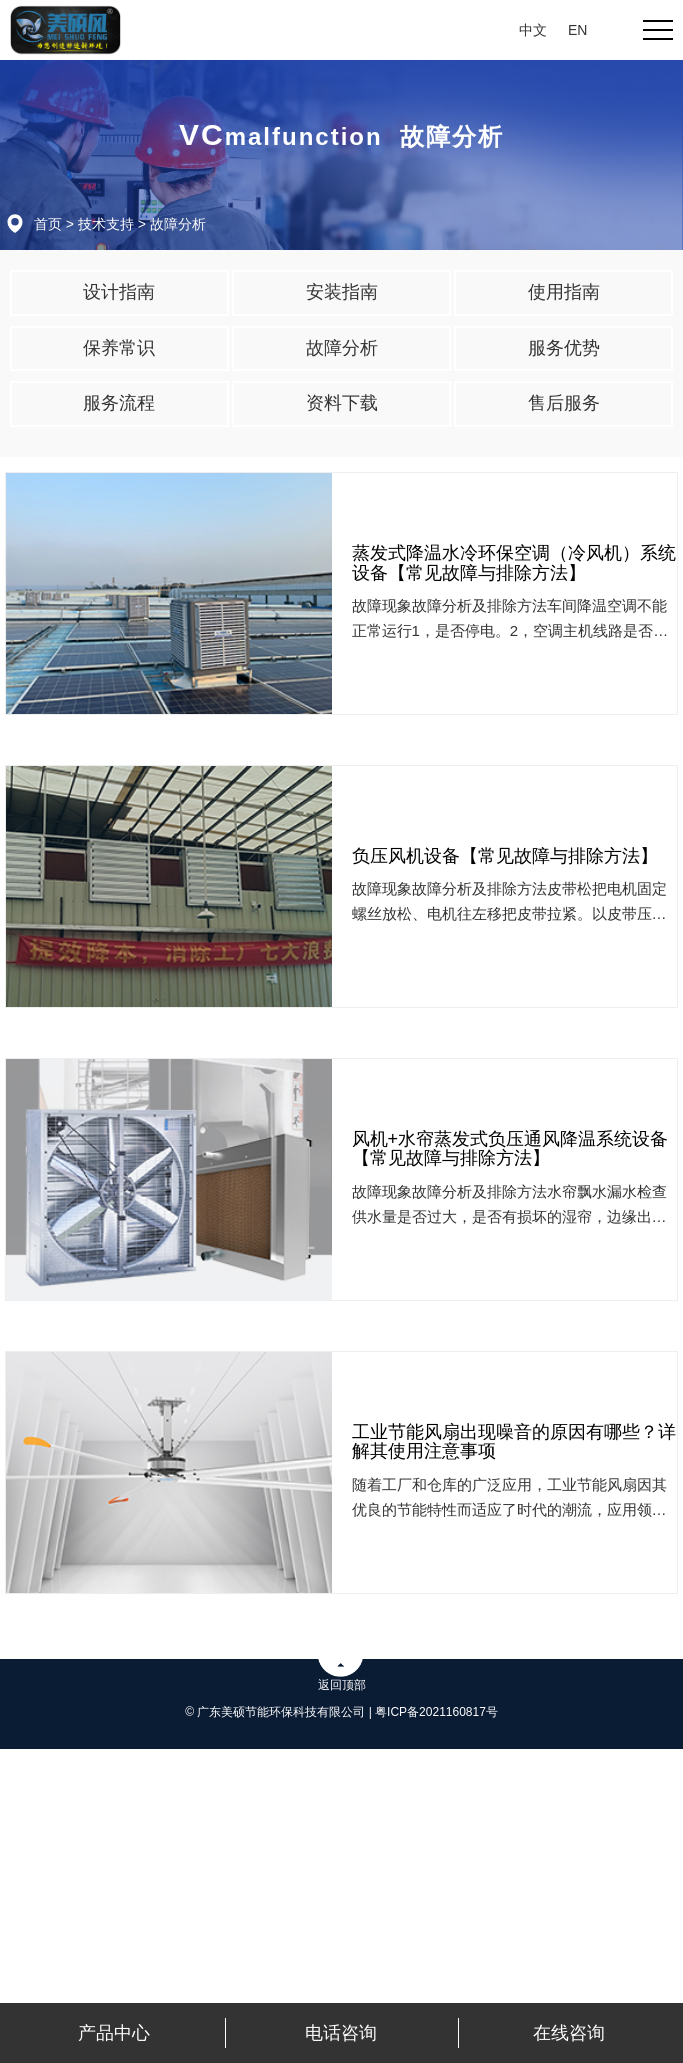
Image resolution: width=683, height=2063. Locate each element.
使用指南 (564, 292)
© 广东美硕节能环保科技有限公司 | (280, 1712)
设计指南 (119, 292)
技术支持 (106, 224)
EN (577, 30)
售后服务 (564, 403)
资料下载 (342, 403)
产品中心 (114, 2033)
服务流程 (119, 403)
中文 (533, 30)
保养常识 (119, 348)
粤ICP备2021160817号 (436, 1712)
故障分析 (178, 224)
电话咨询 (341, 2033)
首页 (48, 224)
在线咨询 (569, 2033)
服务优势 (564, 348)
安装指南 (342, 292)
